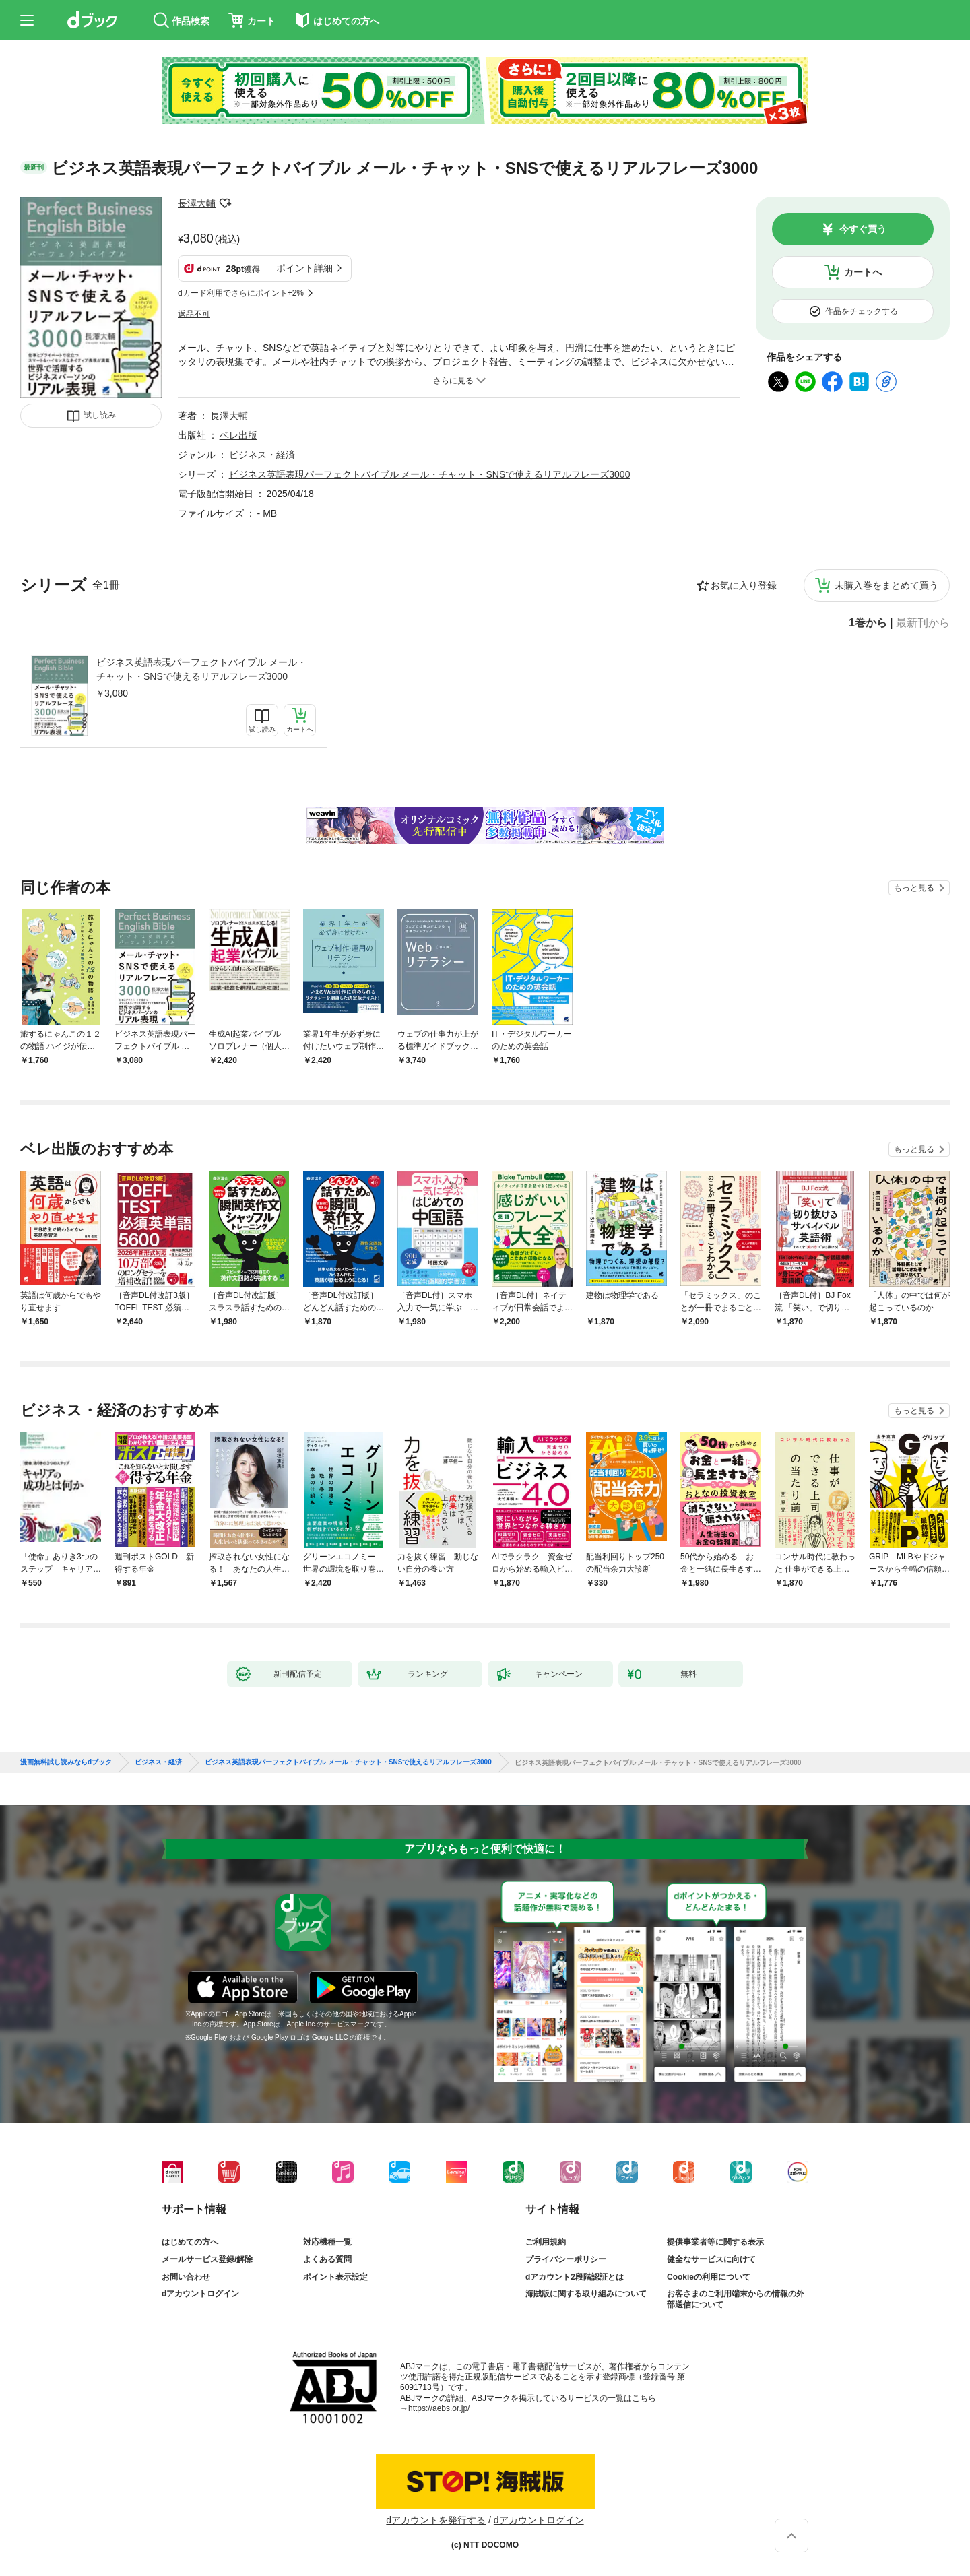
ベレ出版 (238, 435)
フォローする (225, 203)
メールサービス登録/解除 (207, 2259)
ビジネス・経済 (262, 454)
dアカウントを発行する (436, 2520)
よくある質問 (327, 2259)
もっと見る (914, 888)
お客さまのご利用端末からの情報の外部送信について (735, 2299)
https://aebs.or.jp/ (439, 2408)
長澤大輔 (197, 203)
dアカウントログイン (200, 2293)
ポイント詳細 (304, 268)
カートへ (863, 272)
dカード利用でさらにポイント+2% (241, 293)
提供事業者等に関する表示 (715, 2242)
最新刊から (923, 623)
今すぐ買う (862, 229)
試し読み (100, 415)
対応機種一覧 (327, 2242)
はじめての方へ (190, 2242)
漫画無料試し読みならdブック (66, 1762)
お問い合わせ (186, 2277)
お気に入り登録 (744, 585)
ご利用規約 (545, 2242)
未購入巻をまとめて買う (886, 585)
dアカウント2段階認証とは (574, 2277)
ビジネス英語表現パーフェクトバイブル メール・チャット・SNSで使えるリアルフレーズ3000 (201, 669)
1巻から (868, 623)
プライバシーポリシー (565, 2259)
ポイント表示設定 (335, 2277)
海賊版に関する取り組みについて (586, 2293)
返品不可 (194, 314)
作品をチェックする (861, 311)
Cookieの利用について (708, 2277)
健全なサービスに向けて (711, 2259)
